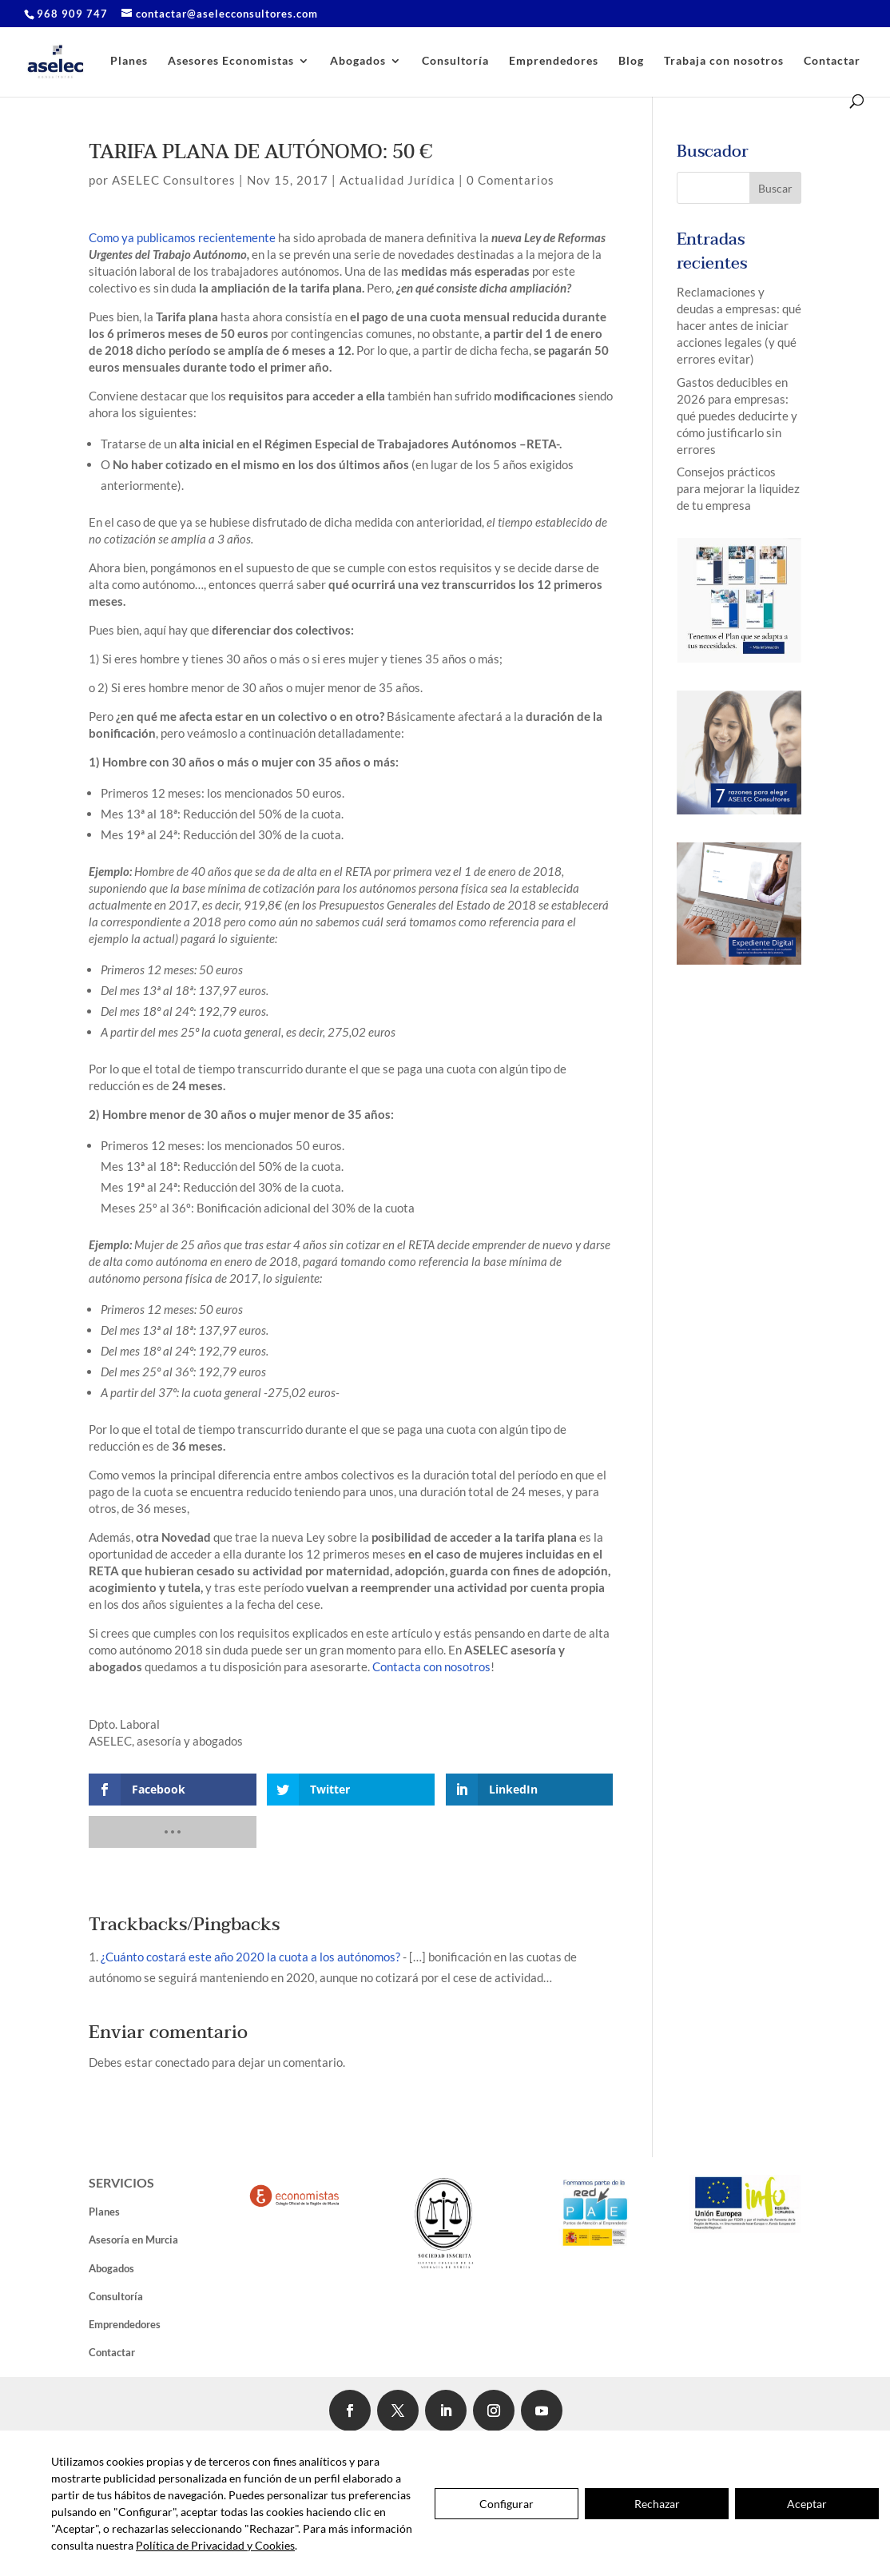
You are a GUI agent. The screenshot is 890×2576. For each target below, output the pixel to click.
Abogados (358, 61)
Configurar (506, 2503)
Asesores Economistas (231, 61)
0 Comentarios (510, 180)
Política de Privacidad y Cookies (215, 2545)
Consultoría (455, 61)
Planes (129, 61)
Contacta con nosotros (431, 1666)
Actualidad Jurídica (397, 180)
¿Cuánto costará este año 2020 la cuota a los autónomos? (250, 1956)
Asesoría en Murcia (133, 2239)
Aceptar (807, 2503)
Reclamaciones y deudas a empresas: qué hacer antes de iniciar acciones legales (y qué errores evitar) (739, 325)
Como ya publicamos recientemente (183, 237)
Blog (631, 61)
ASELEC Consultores (174, 180)
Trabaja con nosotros (724, 61)
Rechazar (657, 2503)
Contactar (832, 61)
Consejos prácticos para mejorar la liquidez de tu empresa (738, 488)
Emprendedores (553, 61)
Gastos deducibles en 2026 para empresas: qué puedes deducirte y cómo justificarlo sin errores (737, 415)
